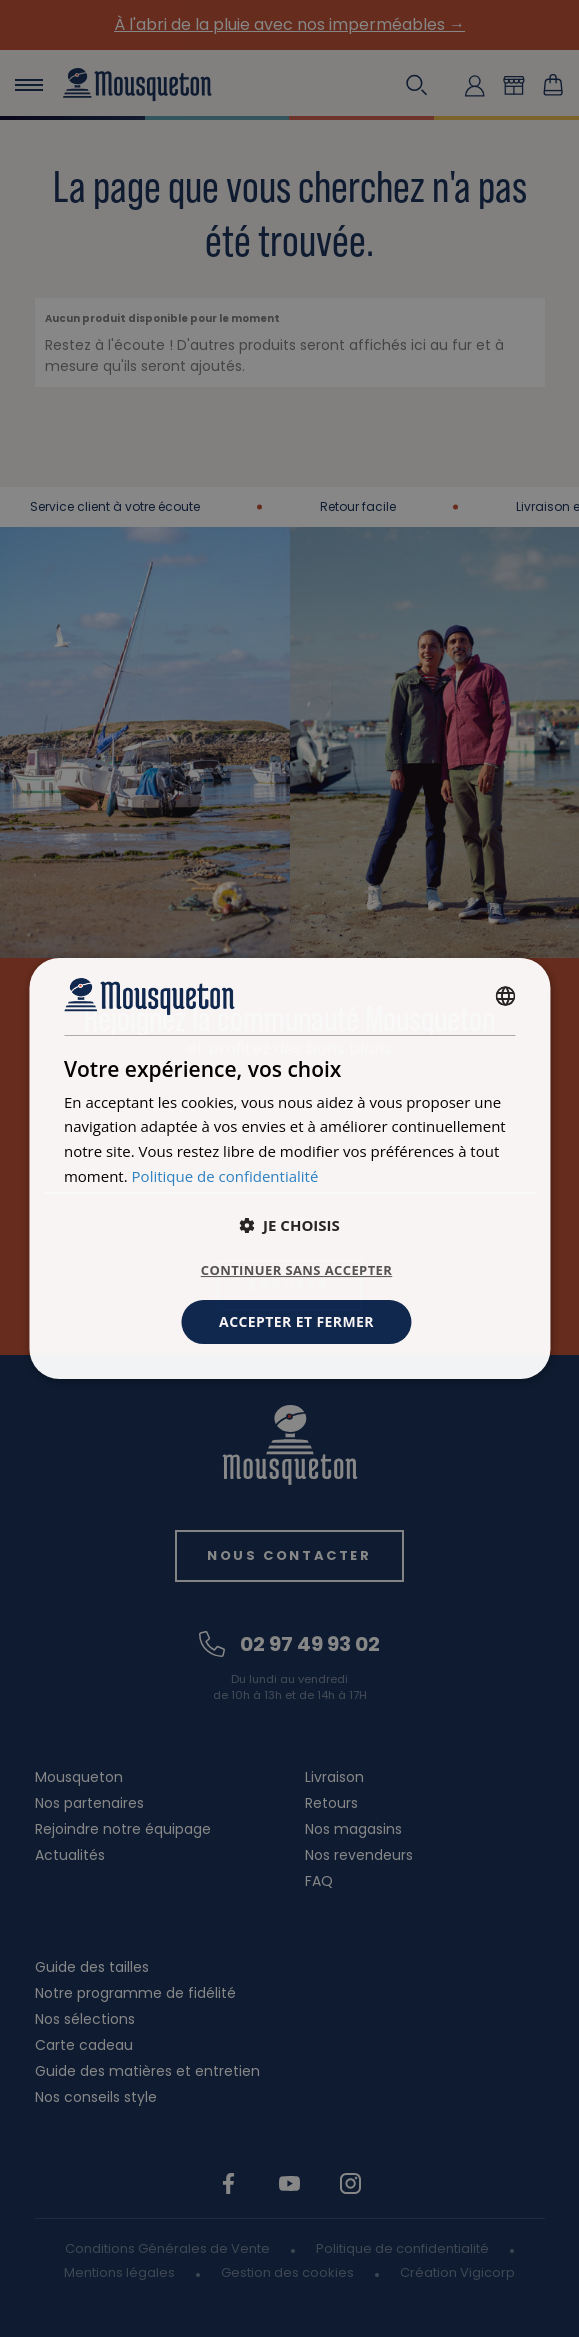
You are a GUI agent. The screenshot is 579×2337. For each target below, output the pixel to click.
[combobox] (505, 996)
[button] (289, 1225)
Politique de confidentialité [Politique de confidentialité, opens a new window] (225, 1176)
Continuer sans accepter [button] (296, 1270)
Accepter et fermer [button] (296, 1321)
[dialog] (289, 1169)
